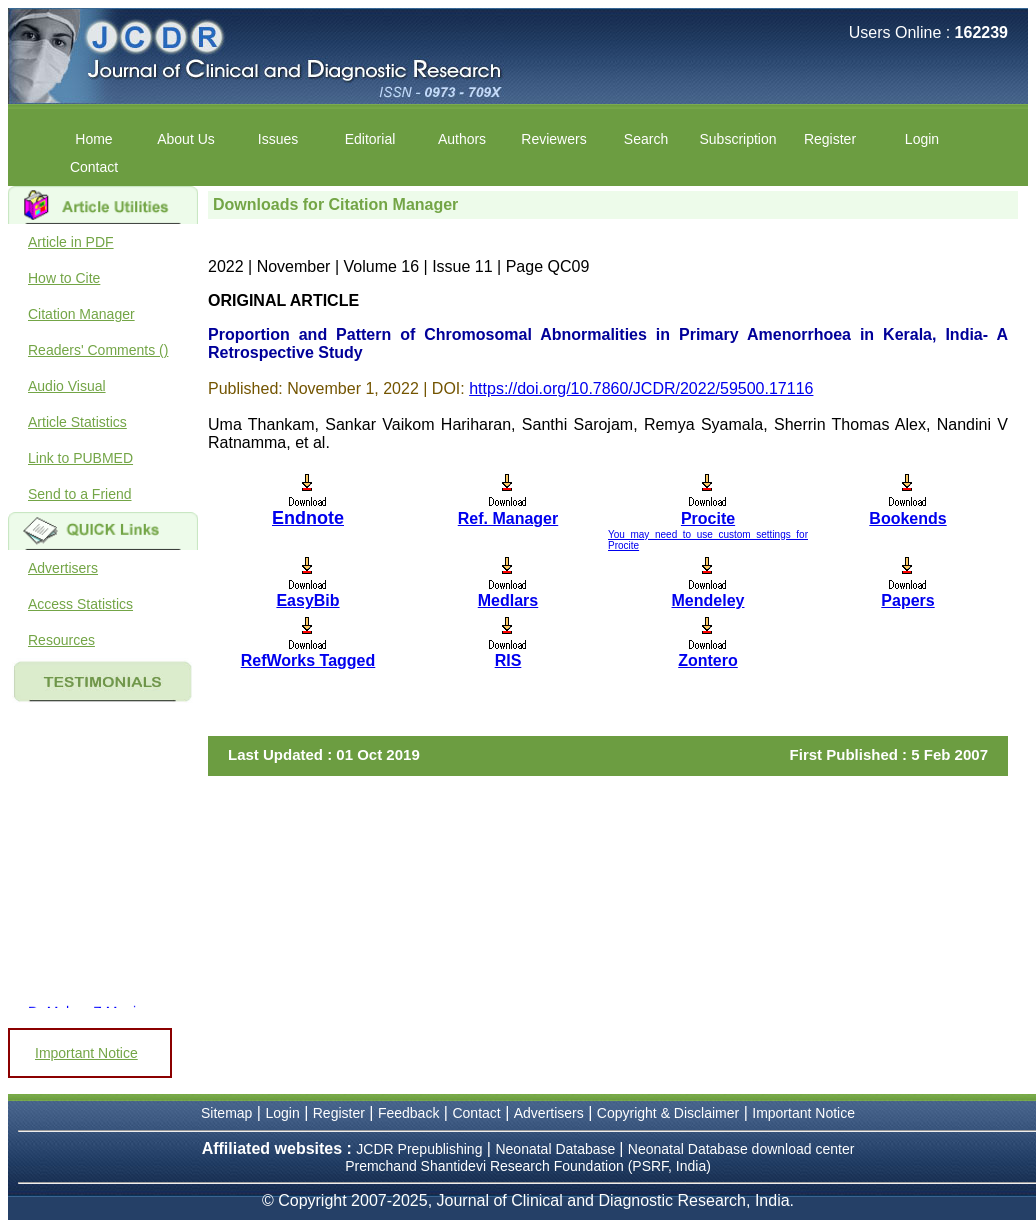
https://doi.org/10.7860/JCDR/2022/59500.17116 (641, 388)
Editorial (370, 139)
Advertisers (63, 568)
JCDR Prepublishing (419, 1149)
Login (922, 139)
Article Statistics (77, 422)
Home (93, 139)
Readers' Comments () (98, 350)
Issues (278, 139)
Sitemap (226, 1113)
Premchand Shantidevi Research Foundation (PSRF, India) (528, 1166)
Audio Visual (67, 386)
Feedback (408, 1113)
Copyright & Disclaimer (668, 1113)
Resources (61, 640)
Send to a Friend (80, 494)
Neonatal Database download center (741, 1149)
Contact (94, 167)
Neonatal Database (557, 1149)
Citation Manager (81, 314)
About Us (186, 139)
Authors (462, 139)
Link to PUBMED (80, 458)
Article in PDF (71, 242)
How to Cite (64, 278)
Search (646, 139)
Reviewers (553, 139)
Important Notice (86, 1053)
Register (830, 139)
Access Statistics (80, 604)
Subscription (737, 139)
